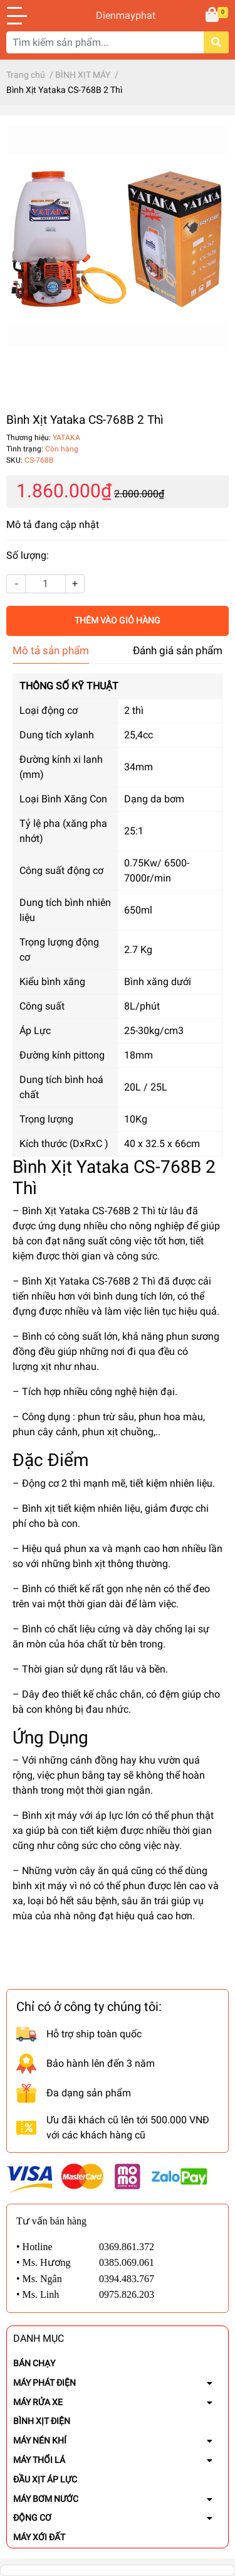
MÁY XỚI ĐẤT (39, 2537)
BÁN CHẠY (34, 2363)
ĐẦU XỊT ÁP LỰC (45, 2479)
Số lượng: (27, 555)
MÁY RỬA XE (38, 2402)
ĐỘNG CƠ (32, 2518)
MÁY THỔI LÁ (39, 2460)
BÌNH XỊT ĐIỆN (41, 2421)
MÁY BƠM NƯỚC (45, 2499)
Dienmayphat (118, 15)
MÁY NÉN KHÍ (39, 2440)
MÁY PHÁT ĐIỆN (44, 2383)
